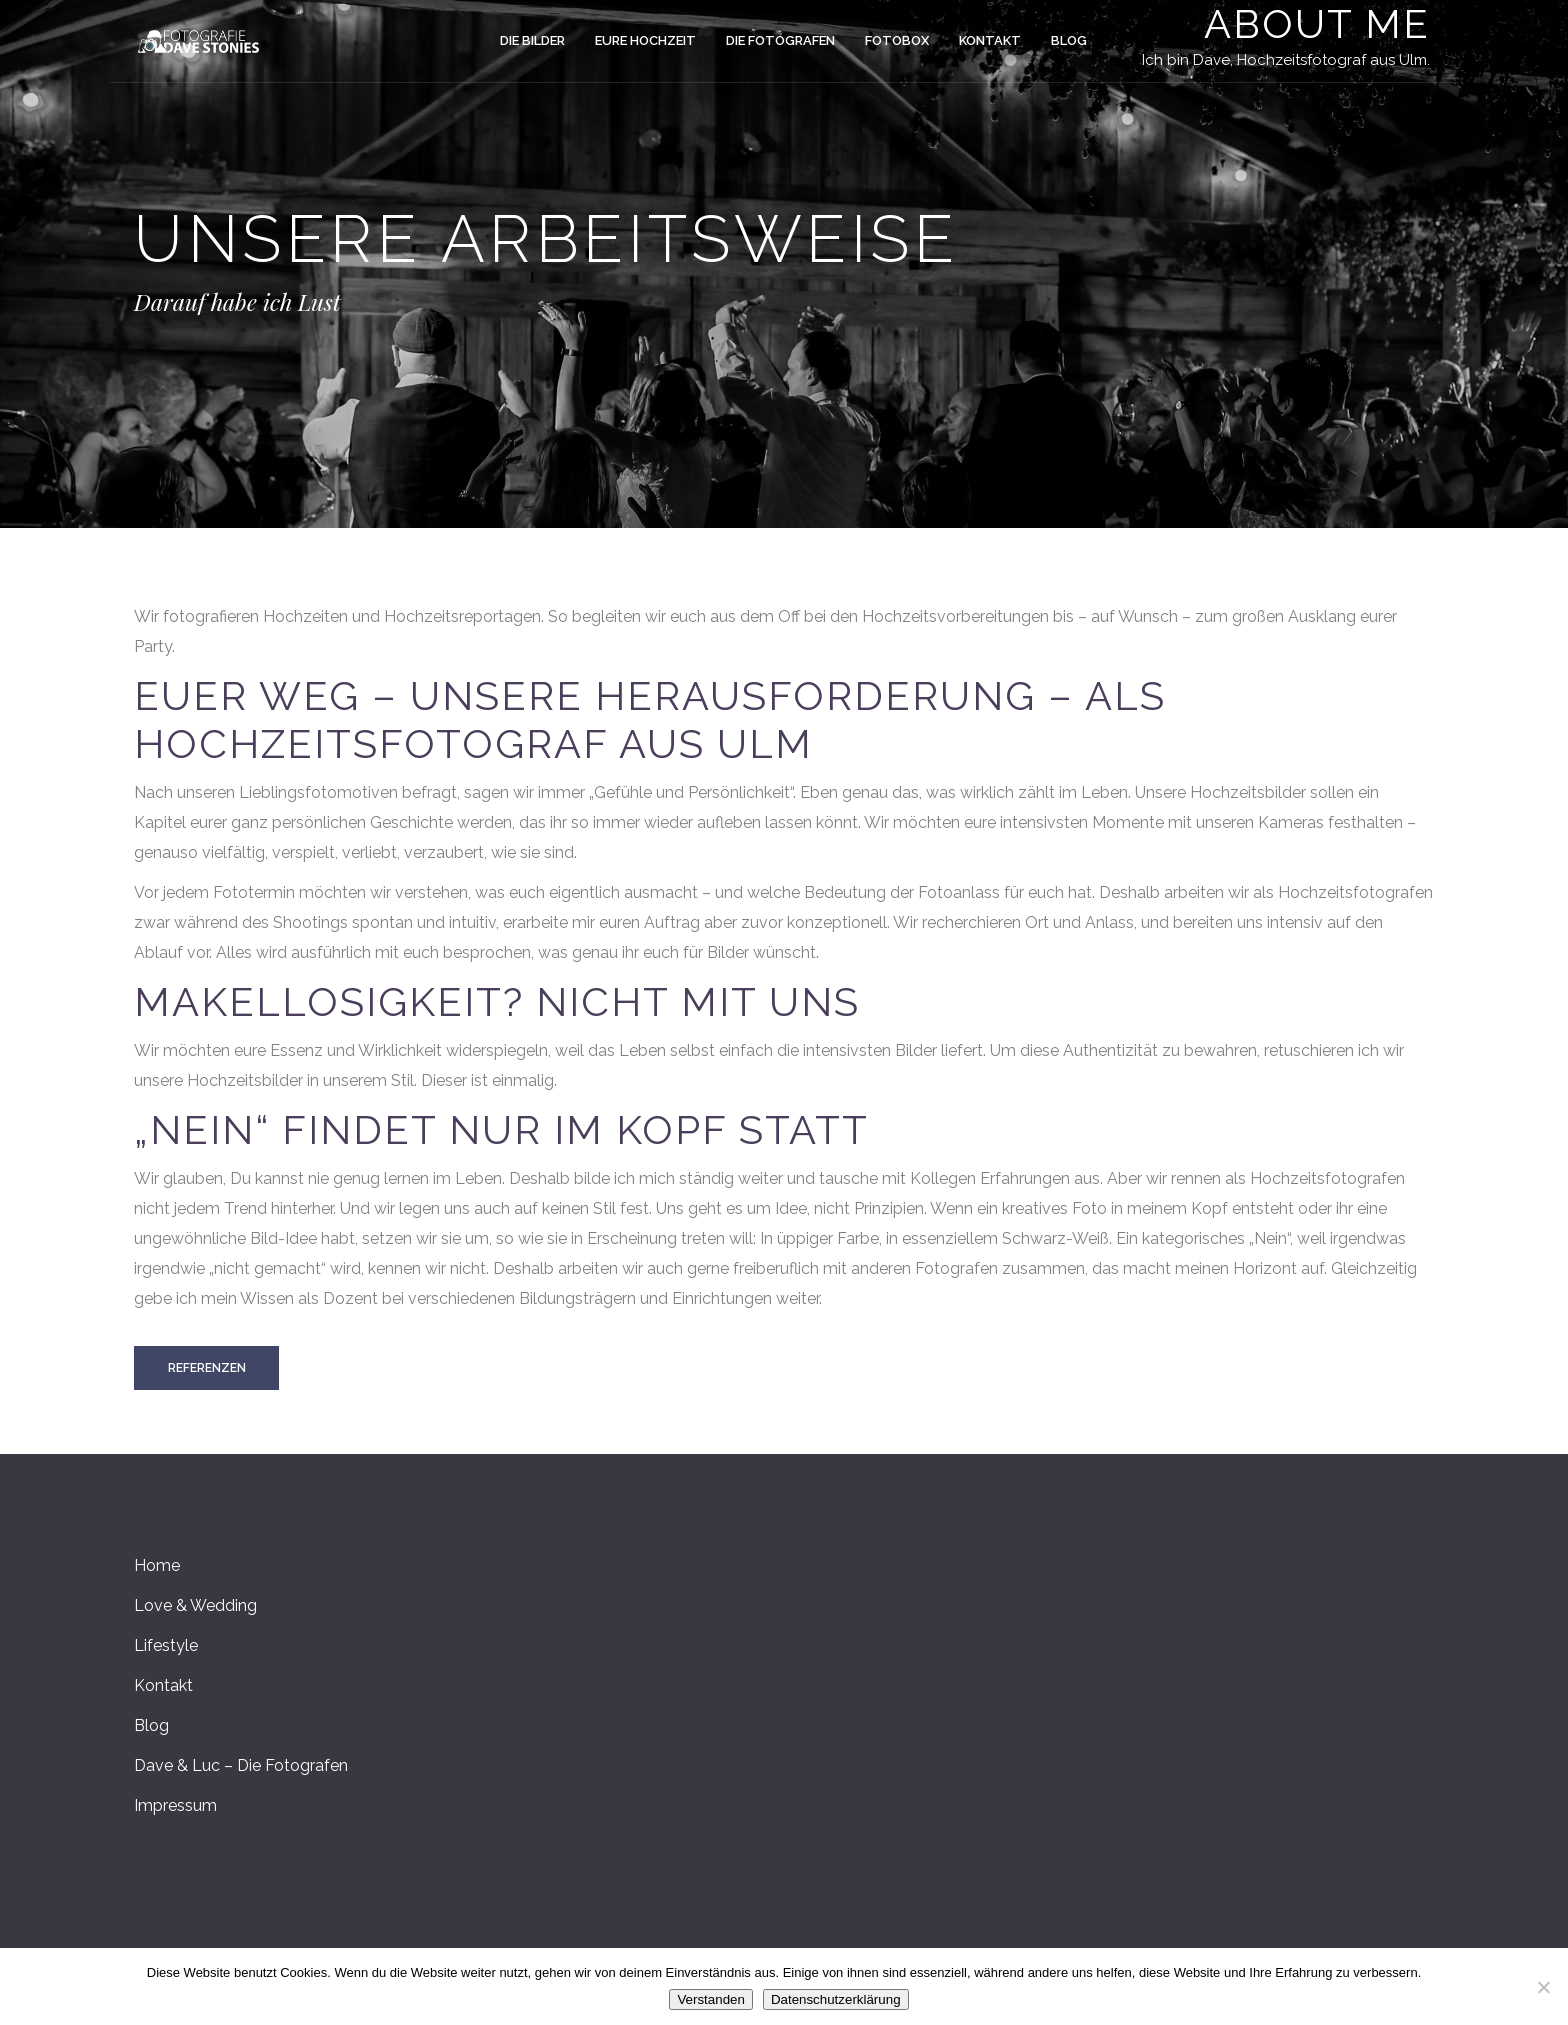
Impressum (175, 1805)
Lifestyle (166, 1645)
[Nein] (1543, 1987)
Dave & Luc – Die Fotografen (241, 1765)
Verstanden (710, 1999)
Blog (151, 1725)
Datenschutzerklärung (836, 1999)
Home (157, 1565)
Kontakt (163, 1685)
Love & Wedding (195, 1605)
